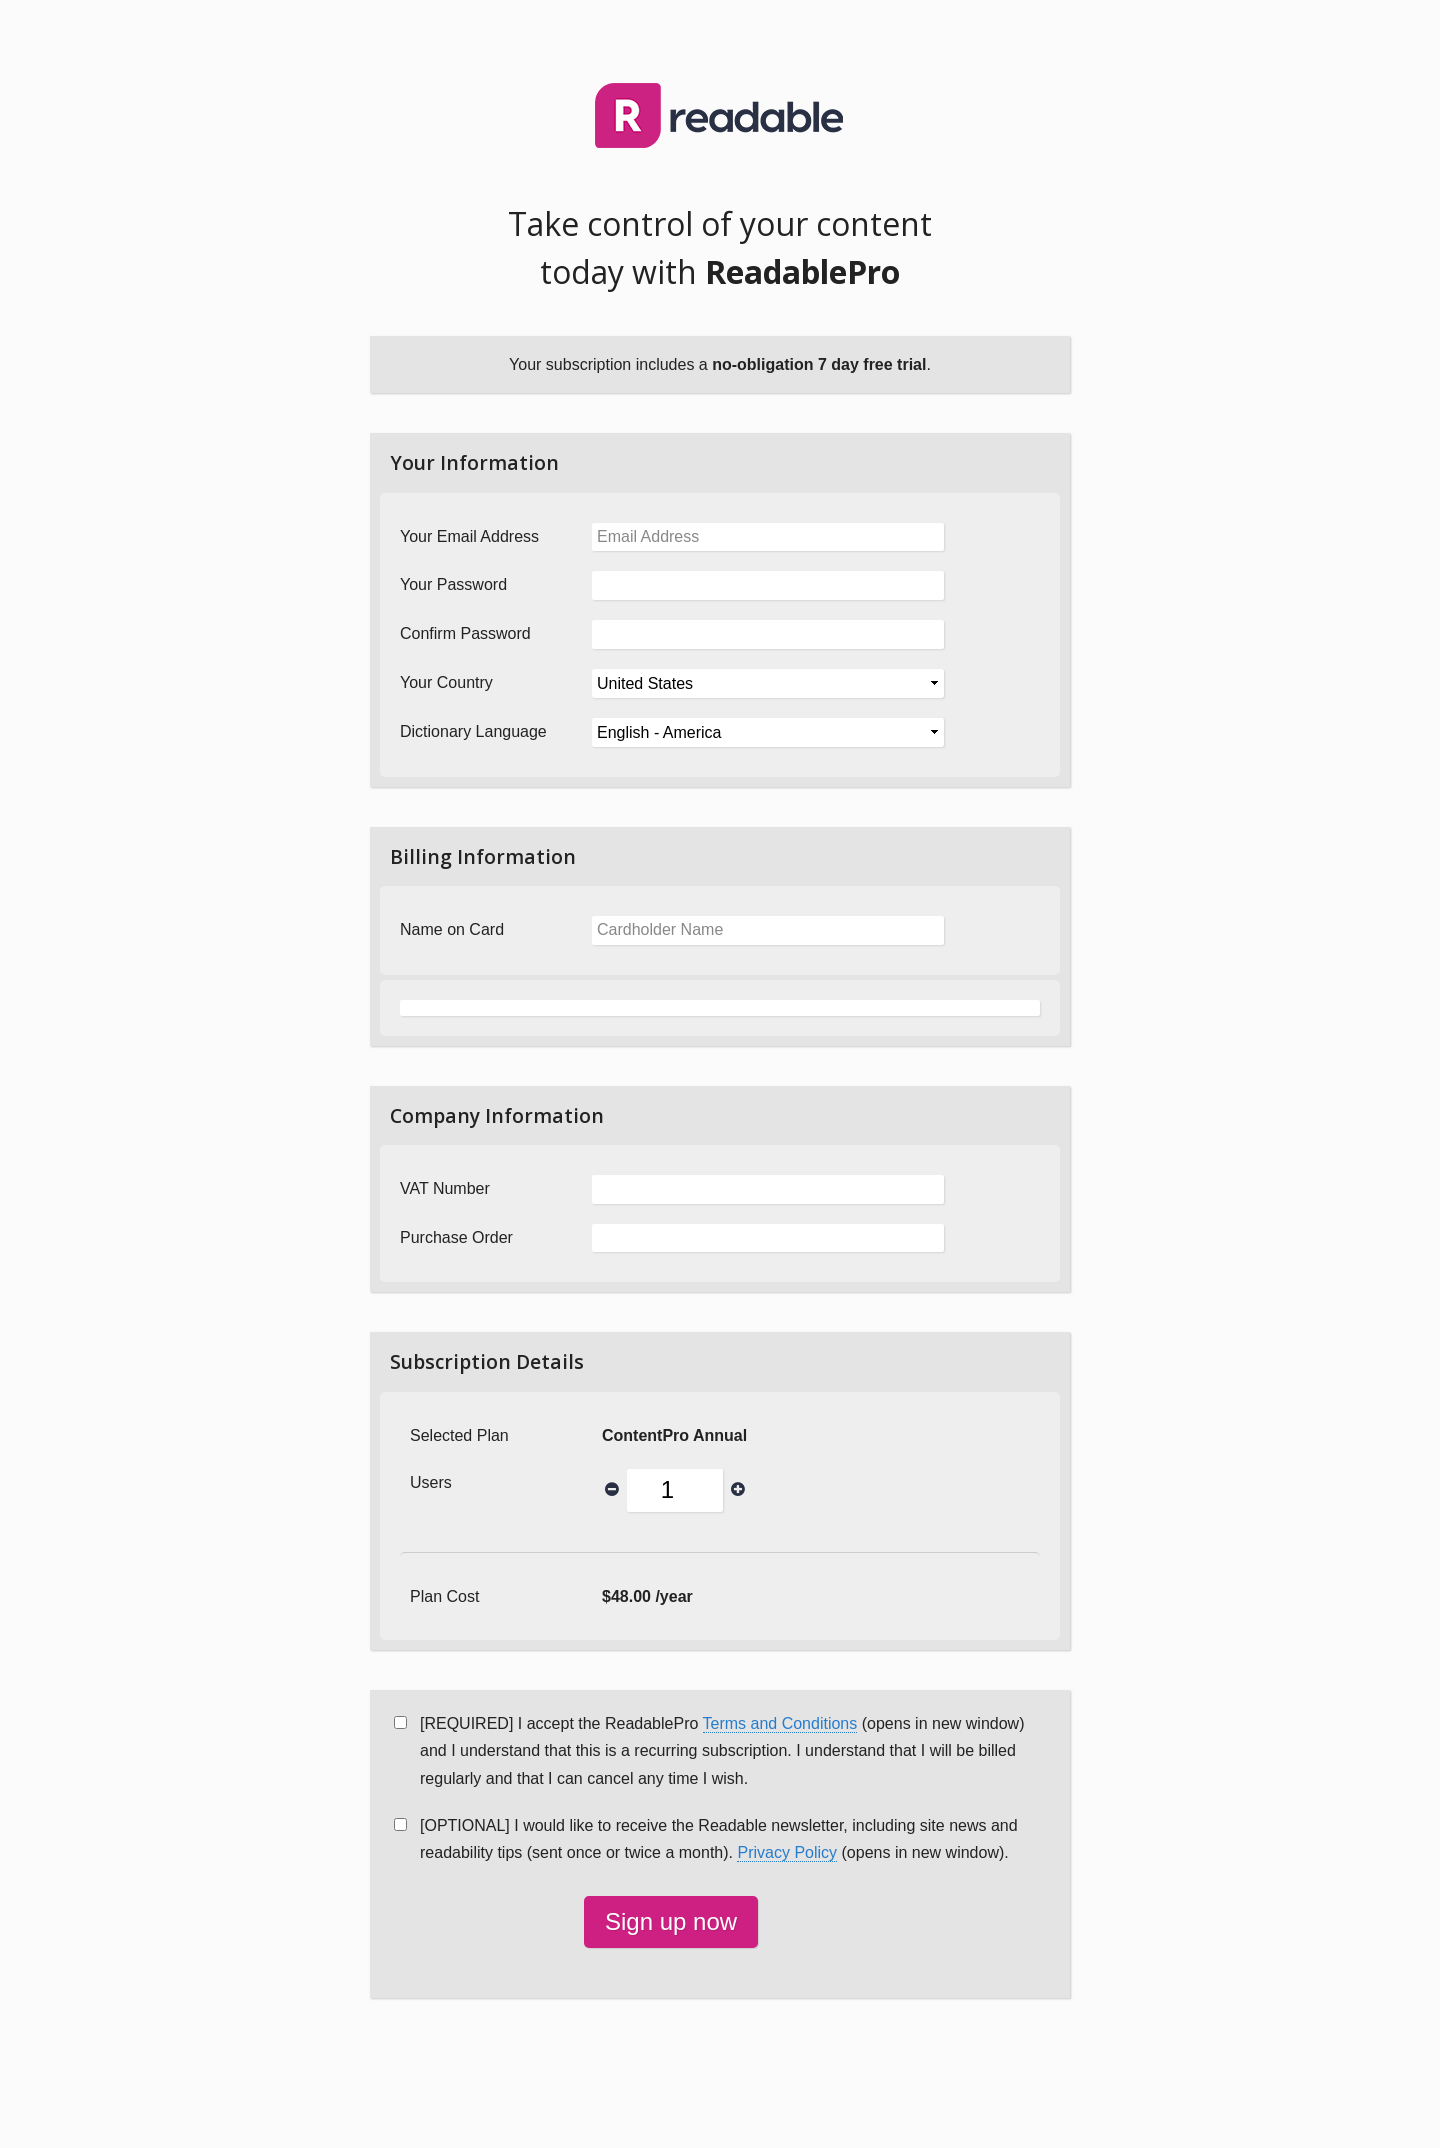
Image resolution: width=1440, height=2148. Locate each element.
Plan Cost (444, 1596)
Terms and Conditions (780, 1723)
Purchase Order (456, 1237)
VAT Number (445, 1188)
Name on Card (452, 929)
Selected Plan (459, 1435)
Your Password (453, 584)
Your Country (446, 682)
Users (431, 1482)
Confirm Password (465, 633)
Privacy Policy (787, 1852)
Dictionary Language (473, 731)
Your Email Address (469, 536)
